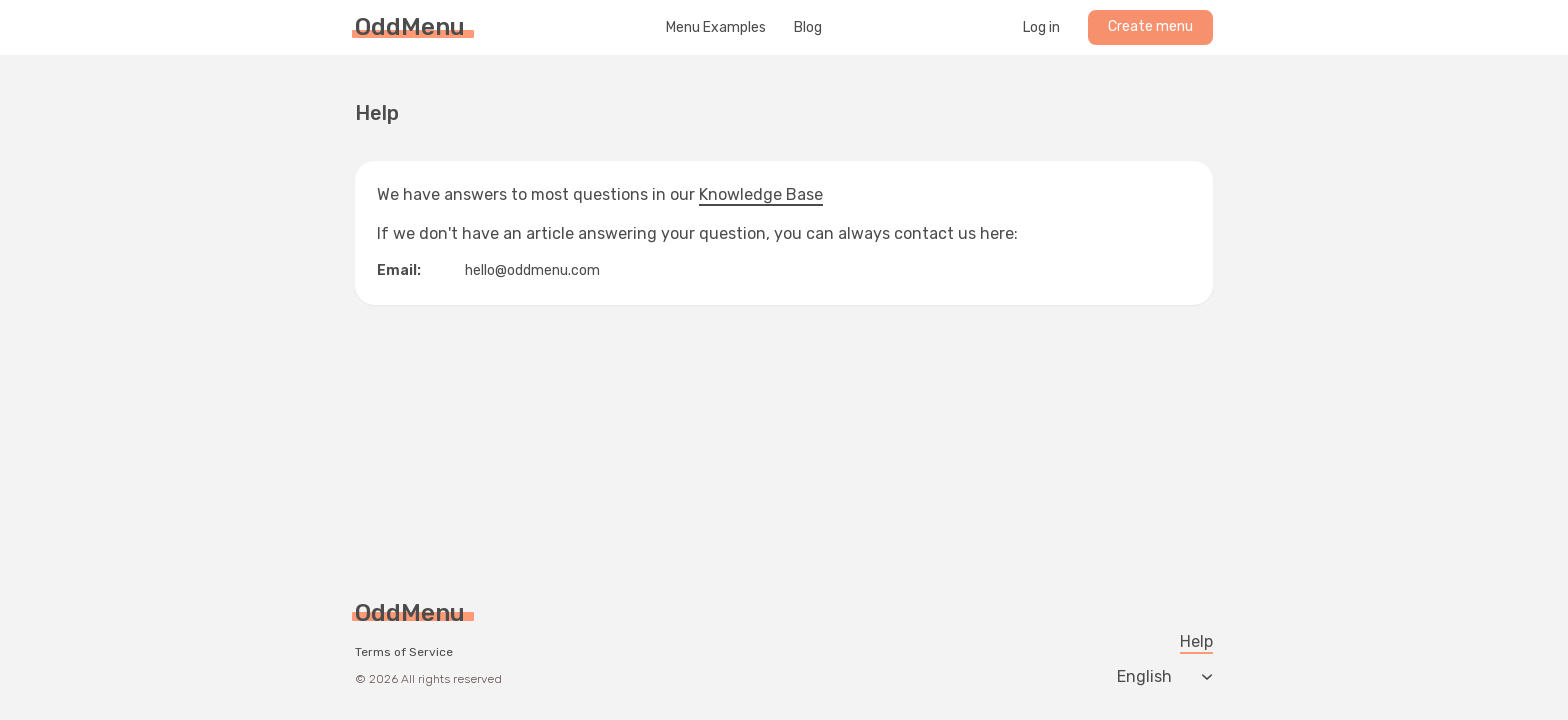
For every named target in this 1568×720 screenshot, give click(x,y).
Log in (1041, 28)
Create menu (1150, 26)
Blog (808, 28)
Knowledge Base (761, 194)
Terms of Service (404, 652)
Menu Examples (716, 28)
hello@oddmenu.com (532, 270)
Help (1196, 642)
